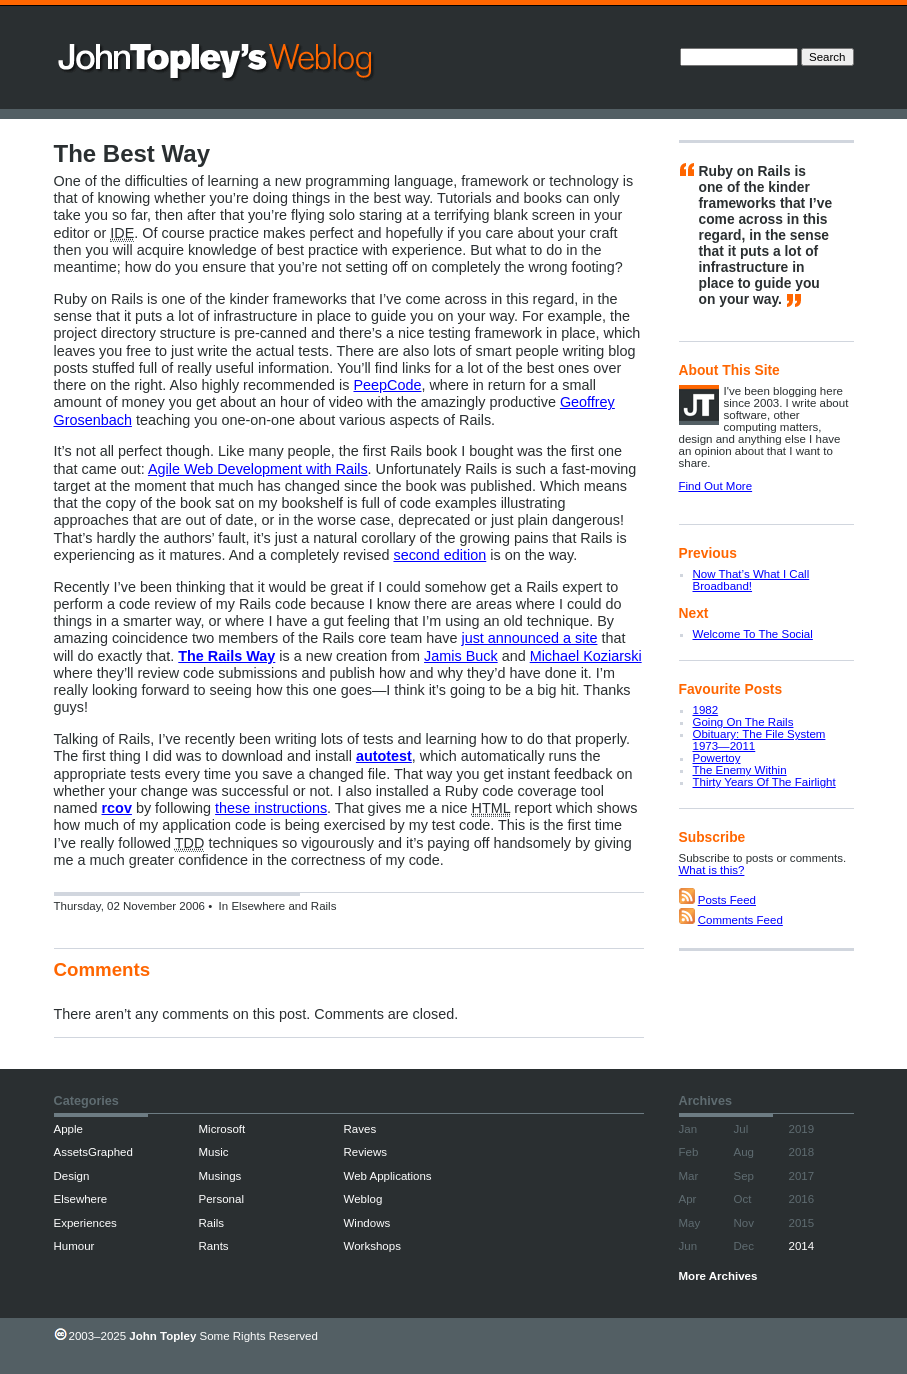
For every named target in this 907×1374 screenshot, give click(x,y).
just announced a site (529, 638)
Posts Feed (727, 900)
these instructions (271, 808)
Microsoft (222, 1129)
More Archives (718, 1276)
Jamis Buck (461, 656)
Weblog (363, 1199)
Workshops (372, 1246)
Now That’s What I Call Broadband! (751, 580)
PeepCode (387, 385)
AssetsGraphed (93, 1152)
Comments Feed (740, 920)
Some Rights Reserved (259, 1336)
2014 (802, 1246)
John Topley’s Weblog (216, 60)
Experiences (85, 1223)
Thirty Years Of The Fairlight (764, 782)
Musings (220, 1176)
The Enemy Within (740, 770)
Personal (221, 1199)
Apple (68, 1129)
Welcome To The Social (753, 634)
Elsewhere (258, 906)
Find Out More (716, 486)
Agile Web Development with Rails (258, 469)
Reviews (366, 1152)
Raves (360, 1129)
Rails (324, 906)
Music (214, 1152)
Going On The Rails (743, 722)
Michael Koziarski (586, 656)
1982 (706, 710)
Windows (367, 1223)
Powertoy (717, 758)
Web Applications (388, 1176)
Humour (74, 1246)
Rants (214, 1246)
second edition (439, 555)
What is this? (712, 870)
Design (72, 1176)
